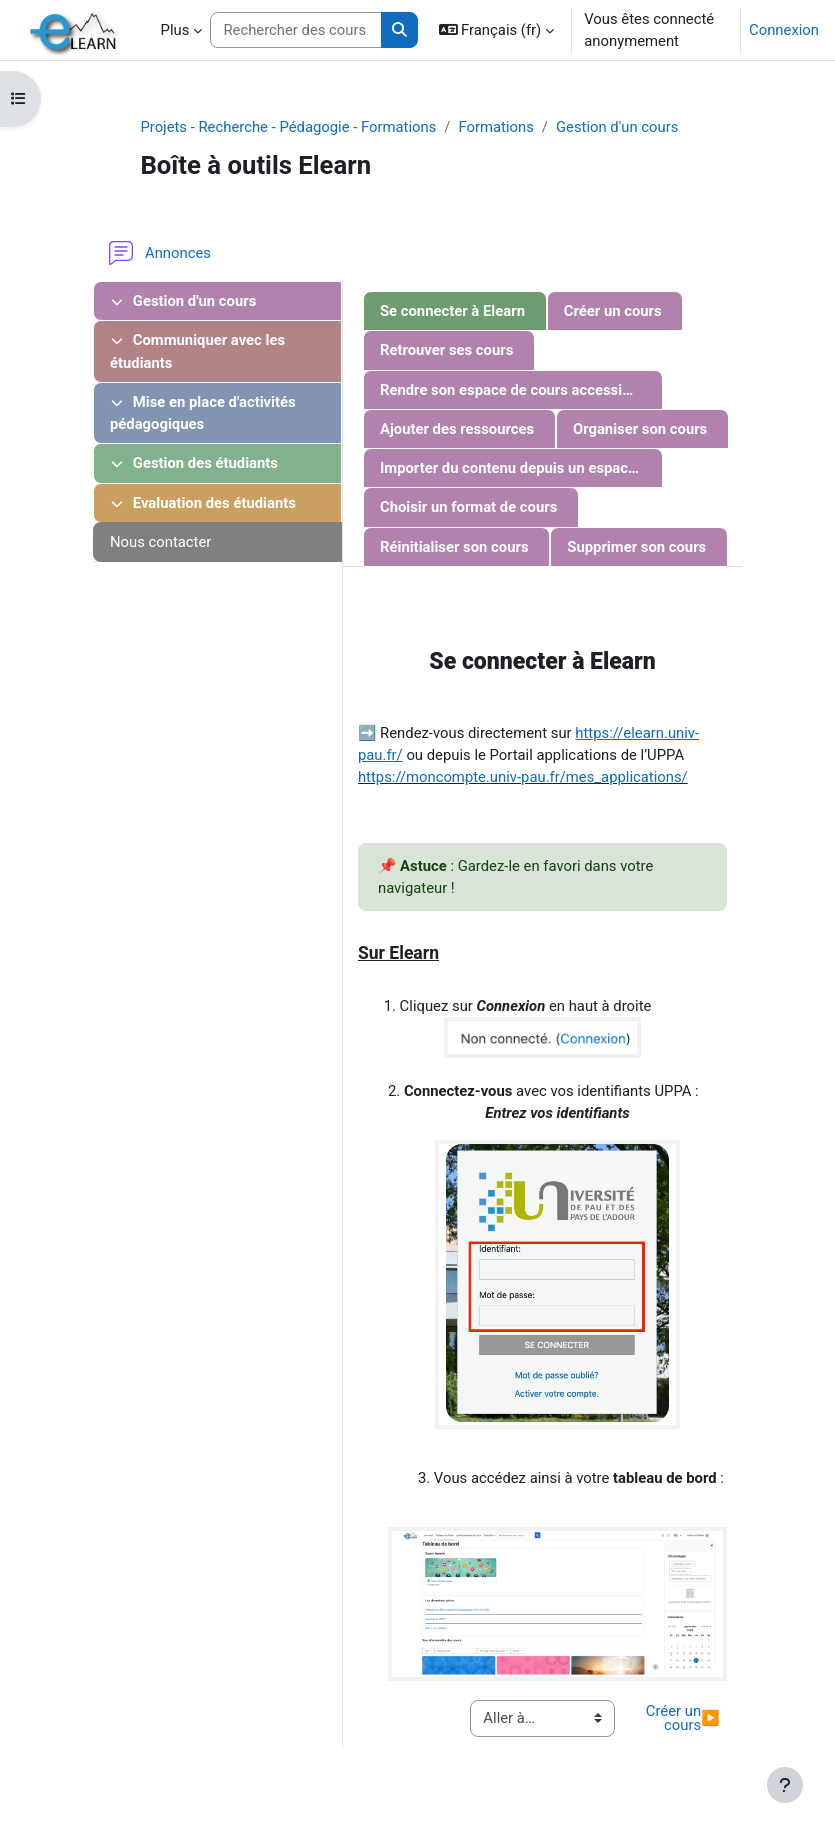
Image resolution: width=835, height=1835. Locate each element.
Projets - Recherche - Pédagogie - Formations (288, 127)
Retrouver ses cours (446, 350)
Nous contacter (160, 542)
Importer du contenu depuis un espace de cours (521, 468)
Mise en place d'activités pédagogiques (203, 413)
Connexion (784, 30)
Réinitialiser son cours (454, 547)
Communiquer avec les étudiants (197, 351)
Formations (495, 127)
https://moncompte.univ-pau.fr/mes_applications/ (523, 777)
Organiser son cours (640, 429)
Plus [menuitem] (175, 30)
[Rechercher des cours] (296, 30)
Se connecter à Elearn (452, 311)
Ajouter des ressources (457, 429)
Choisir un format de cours (468, 507)
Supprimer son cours (636, 547)
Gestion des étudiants (194, 463)
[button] (497, 30)
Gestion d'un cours (617, 127)
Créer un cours (613, 311)
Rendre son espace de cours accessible (511, 390)
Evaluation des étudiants (203, 503)
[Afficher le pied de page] (785, 1785)
